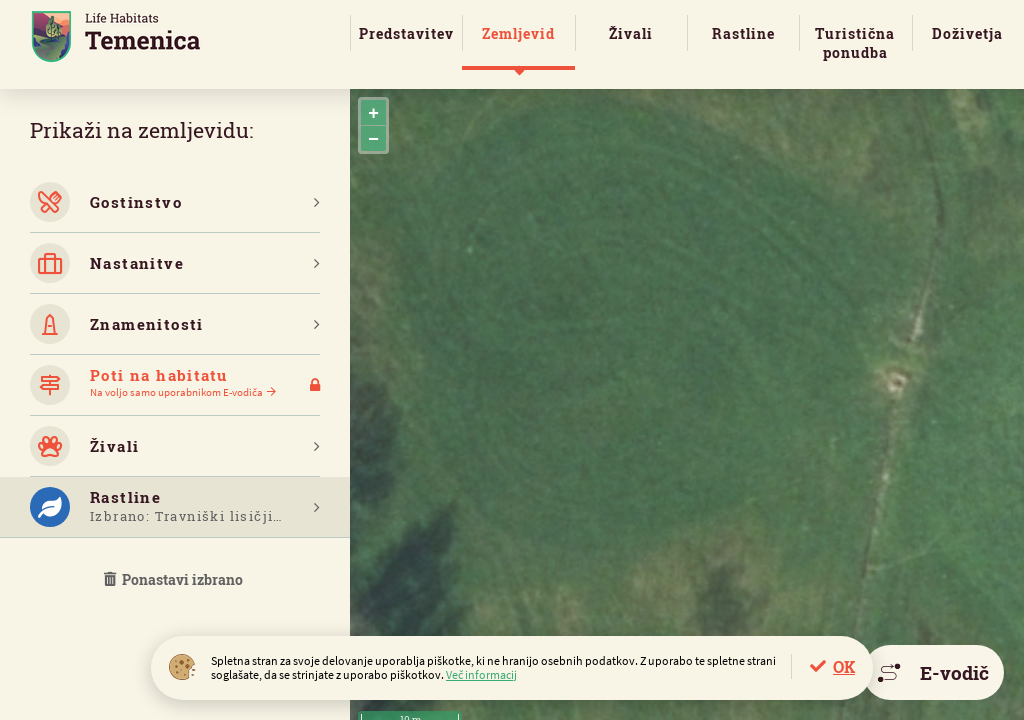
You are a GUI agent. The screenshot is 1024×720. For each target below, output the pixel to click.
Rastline (743, 33)
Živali (631, 33)
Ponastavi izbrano (175, 579)
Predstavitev (406, 33)
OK (844, 666)
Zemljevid (518, 33)
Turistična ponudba (855, 43)
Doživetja (967, 33)
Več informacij (481, 674)
